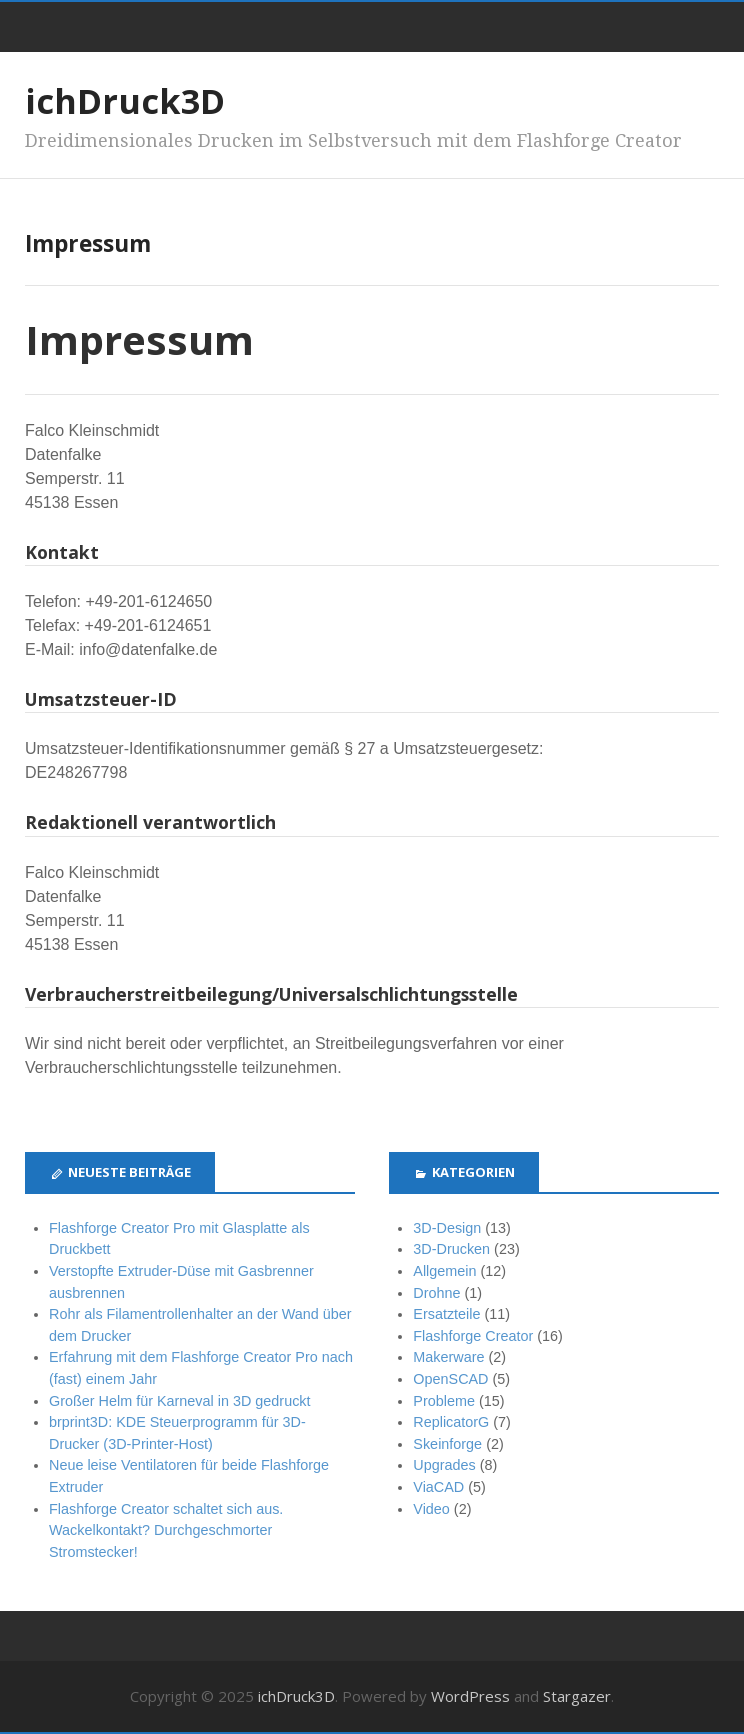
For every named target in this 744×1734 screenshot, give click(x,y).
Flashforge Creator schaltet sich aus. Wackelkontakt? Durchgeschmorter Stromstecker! (166, 1530)
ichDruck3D (125, 101)
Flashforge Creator (473, 1336)
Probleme (444, 1401)
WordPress (470, 1696)
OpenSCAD (450, 1379)
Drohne (436, 1293)
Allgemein (444, 1271)
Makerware (448, 1357)
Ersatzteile (446, 1314)
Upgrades (444, 1465)
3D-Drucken (451, 1249)
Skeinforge (447, 1444)
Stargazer (577, 1696)
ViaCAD (438, 1487)
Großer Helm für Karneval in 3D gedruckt (180, 1401)
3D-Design (447, 1228)
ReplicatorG (451, 1422)
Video (431, 1509)
